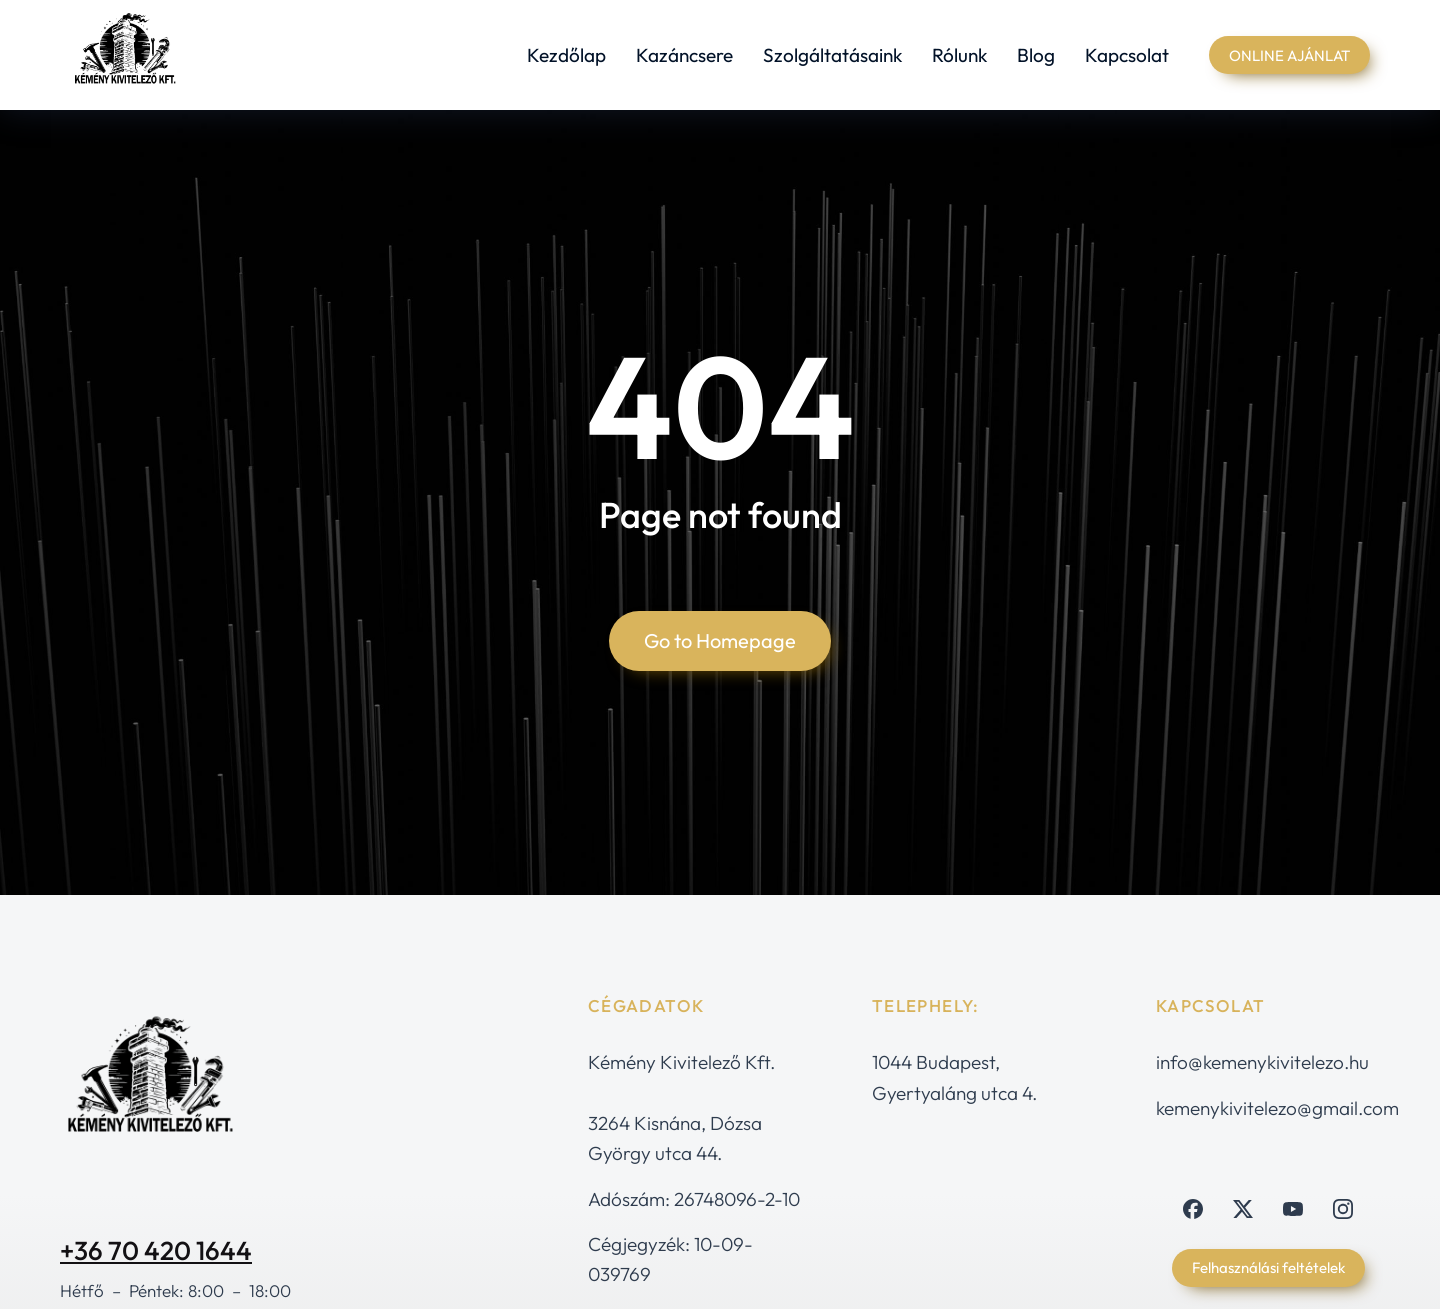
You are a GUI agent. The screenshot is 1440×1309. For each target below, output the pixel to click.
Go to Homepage (720, 640)
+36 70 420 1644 (156, 1250)
